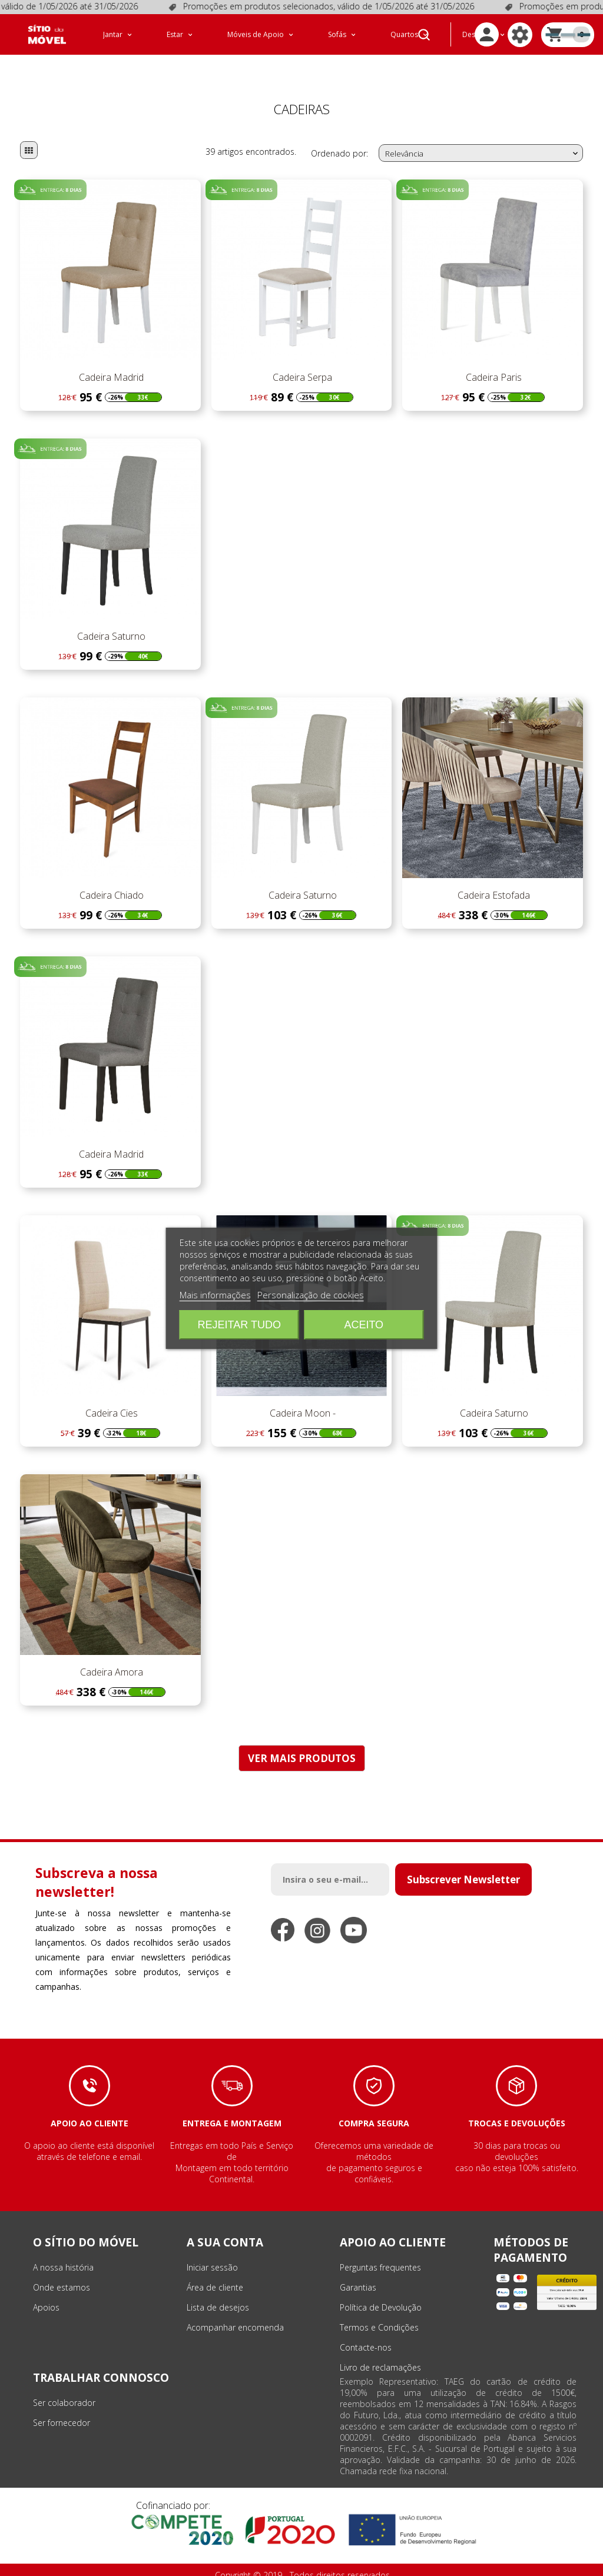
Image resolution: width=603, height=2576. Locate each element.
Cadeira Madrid (110, 361)
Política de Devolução (381, 2292)
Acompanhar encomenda (235, 2312)
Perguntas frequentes (380, 2252)
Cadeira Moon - (301, 1397)
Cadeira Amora (110, 1656)
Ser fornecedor (61, 2407)
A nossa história (63, 2252)
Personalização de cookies (310, 1295)
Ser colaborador (64, 2387)
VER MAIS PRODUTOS (302, 1743)
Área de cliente (215, 2272)
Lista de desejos (218, 2292)
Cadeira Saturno (110, 620)
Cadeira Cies (110, 1397)
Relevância (482, 138)
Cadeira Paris (492, 361)
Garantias (358, 2272)
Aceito (363, 1325)
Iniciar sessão (212, 2252)
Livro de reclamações (380, 2352)
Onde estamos (61, 2272)
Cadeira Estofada (492, 879)
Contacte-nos (366, 2332)
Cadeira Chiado (110, 879)
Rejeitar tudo (239, 1325)
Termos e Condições (379, 2312)
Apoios (46, 2292)
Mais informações (215, 1295)
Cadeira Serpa (301, 361)
